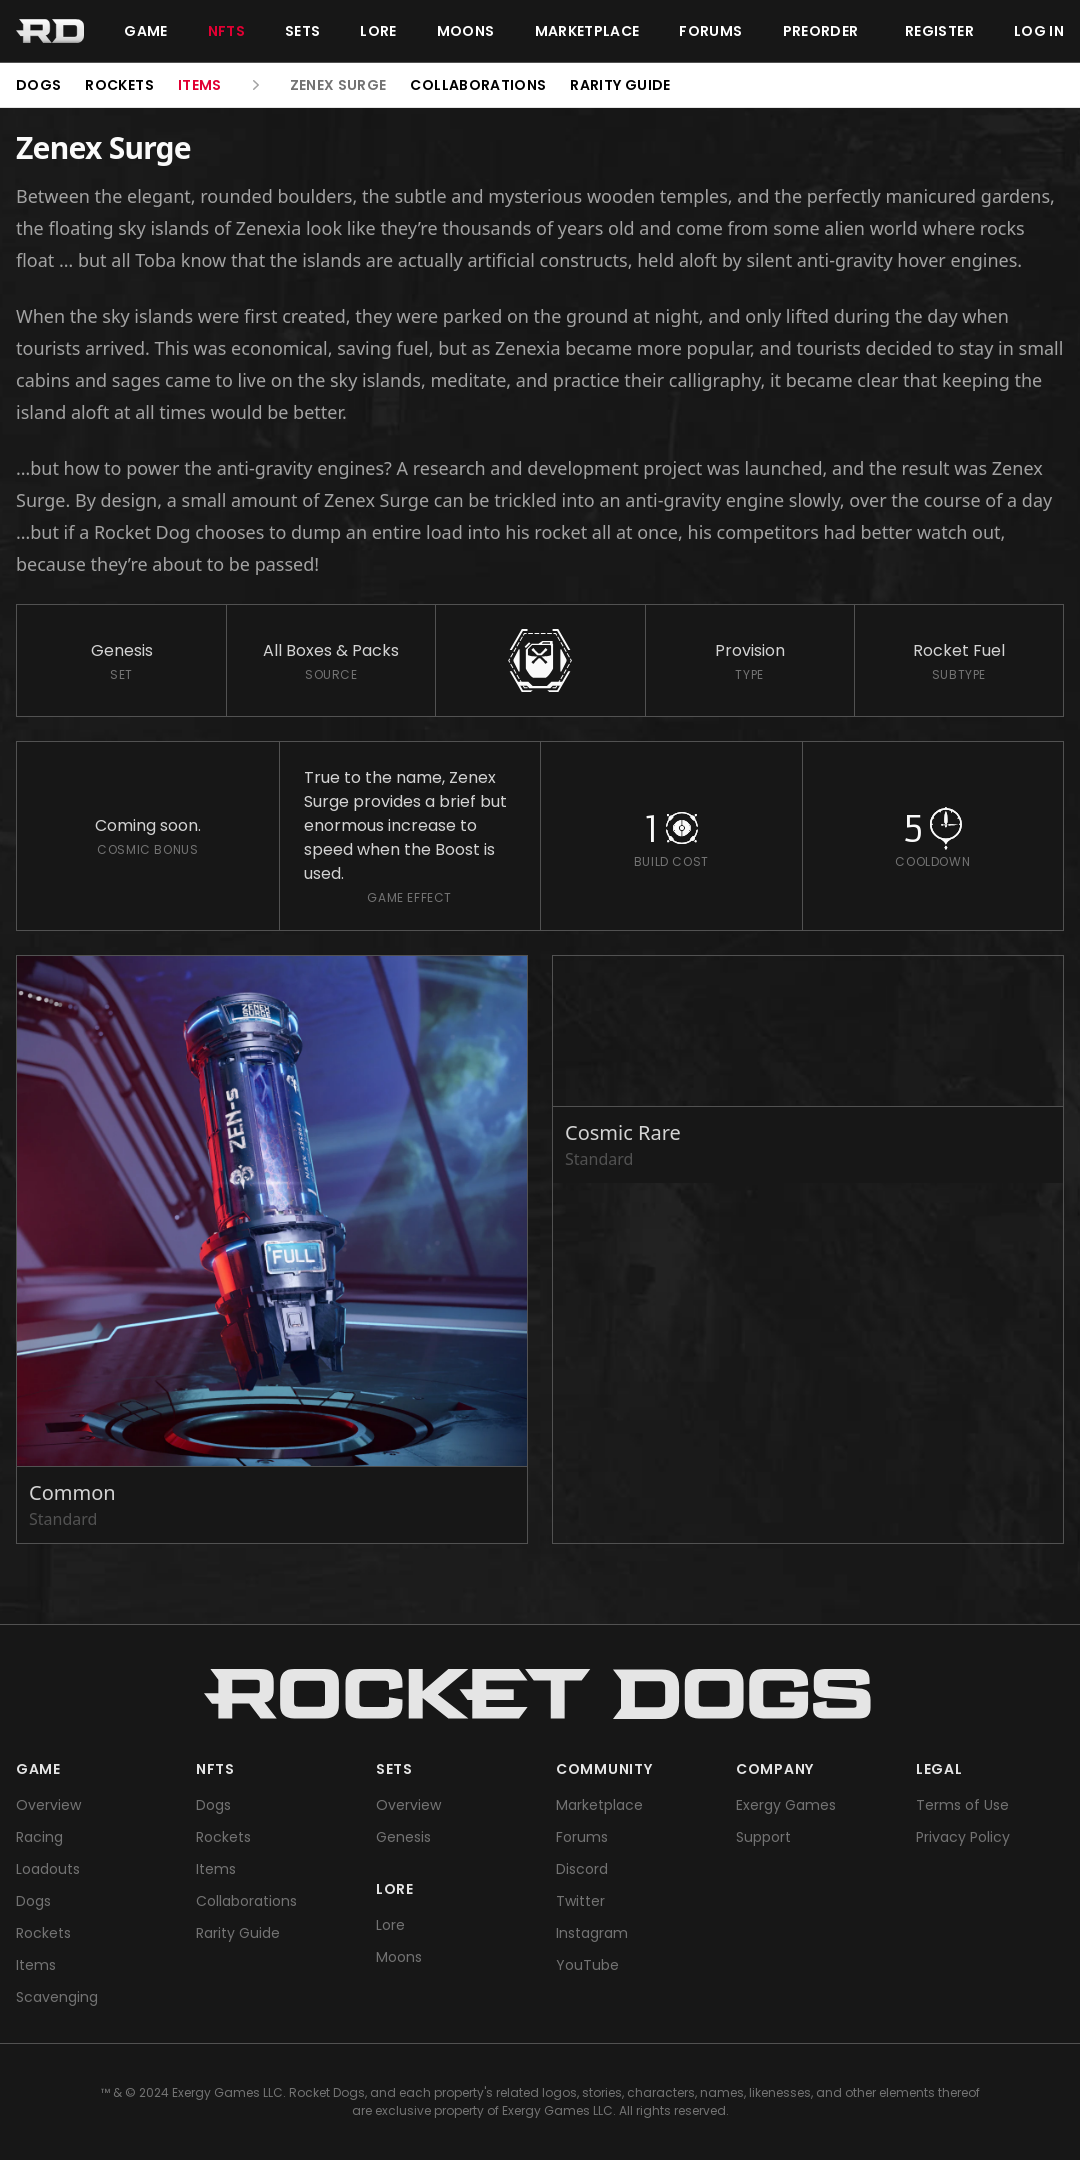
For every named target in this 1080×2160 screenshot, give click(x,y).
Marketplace (587, 31)
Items (200, 85)
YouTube (587, 1965)
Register (939, 31)
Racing (39, 1837)
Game (145, 31)
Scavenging (57, 1997)
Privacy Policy (963, 1837)
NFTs (226, 31)
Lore (378, 31)
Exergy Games (786, 1805)
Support (763, 1837)
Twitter (580, 1901)
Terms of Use (962, 1805)
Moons (466, 31)
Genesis (403, 1837)
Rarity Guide (620, 85)
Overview (48, 1805)
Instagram (592, 1933)
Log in (1039, 31)
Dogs (38, 85)
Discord (582, 1869)
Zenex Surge (338, 85)
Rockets (119, 85)
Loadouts (48, 1869)
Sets (302, 31)
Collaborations (478, 85)
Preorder (821, 31)
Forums (710, 31)
